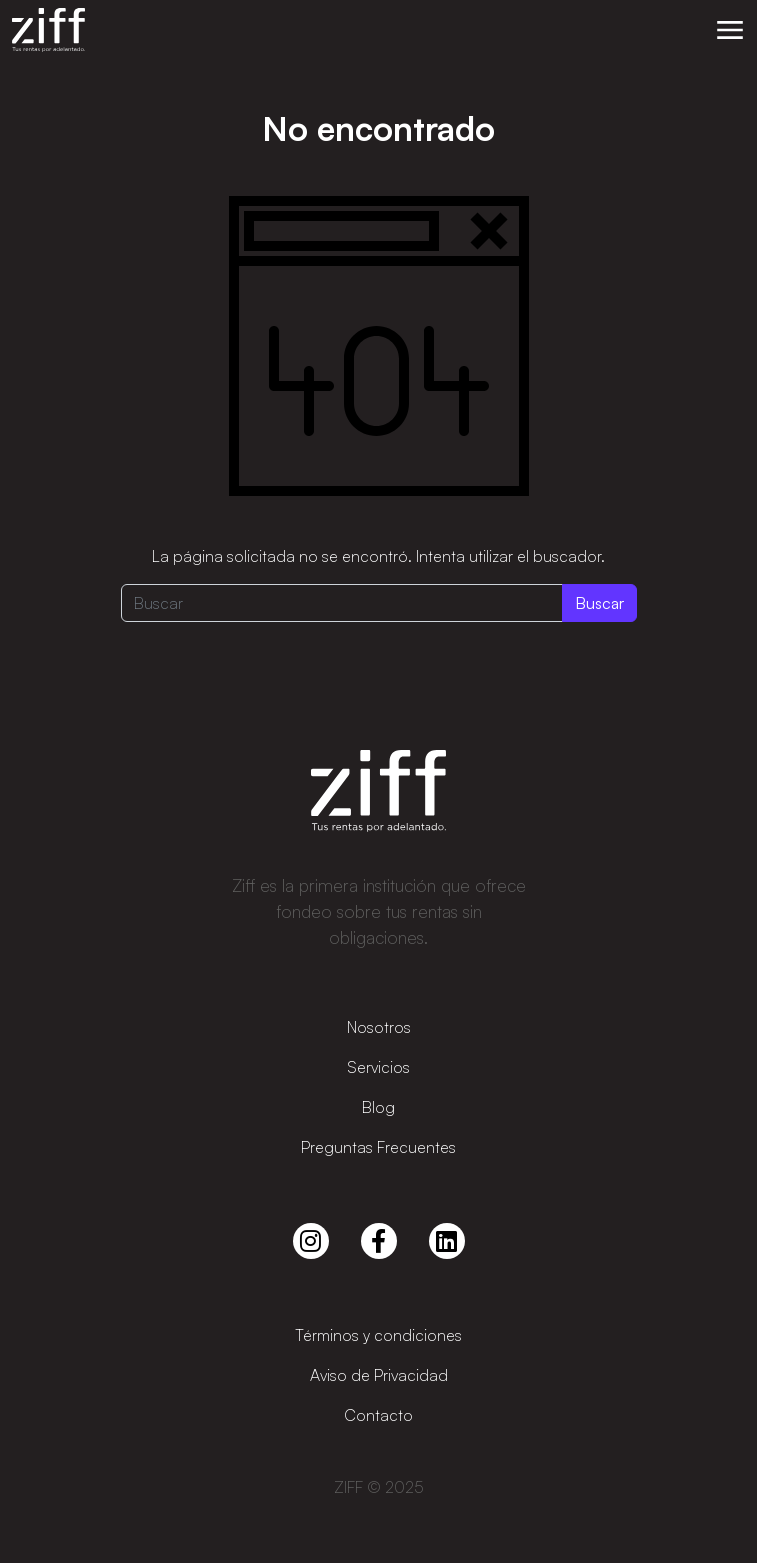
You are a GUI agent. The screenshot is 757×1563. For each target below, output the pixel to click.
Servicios (378, 1067)
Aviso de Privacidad (379, 1375)
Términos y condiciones (378, 1335)
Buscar (599, 603)
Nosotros (379, 1027)
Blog (378, 1107)
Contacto (378, 1415)
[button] (730, 30)
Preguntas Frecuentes (378, 1147)
